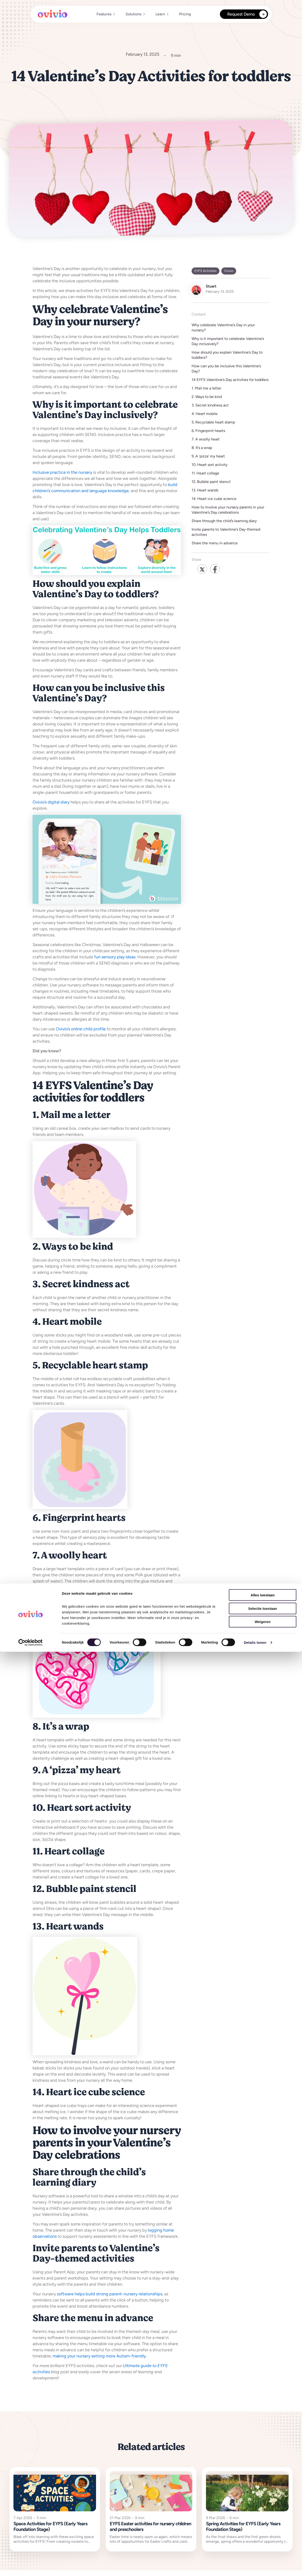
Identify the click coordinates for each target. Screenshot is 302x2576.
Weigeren (262, 2546)
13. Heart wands (205, 490)
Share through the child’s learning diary (224, 521)
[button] (105, 14)
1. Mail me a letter (206, 388)
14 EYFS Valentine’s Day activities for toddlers (230, 379)
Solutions (133, 14)
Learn (160, 14)
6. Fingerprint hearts (208, 430)
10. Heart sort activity (209, 464)
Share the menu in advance (215, 543)
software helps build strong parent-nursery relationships (109, 2294)
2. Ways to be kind (207, 396)
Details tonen (255, 2567)
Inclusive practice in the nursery (62, 472)
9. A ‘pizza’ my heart (208, 456)
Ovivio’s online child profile (81, 1029)
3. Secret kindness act (210, 405)
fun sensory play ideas (114, 957)
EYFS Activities (205, 271)
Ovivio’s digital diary (51, 802)
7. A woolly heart (206, 439)
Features (104, 14)
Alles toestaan (263, 2519)
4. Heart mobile (205, 413)
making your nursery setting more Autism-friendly (99, 2356)
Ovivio (228, 271)
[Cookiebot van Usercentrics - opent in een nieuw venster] (30, 2566)
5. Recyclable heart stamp (213, 422)
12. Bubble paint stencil (211, 481)
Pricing (184, 14)
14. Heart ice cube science (214, 498)
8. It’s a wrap (202, 447)
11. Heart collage (205, 473)
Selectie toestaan (262, 2533)
